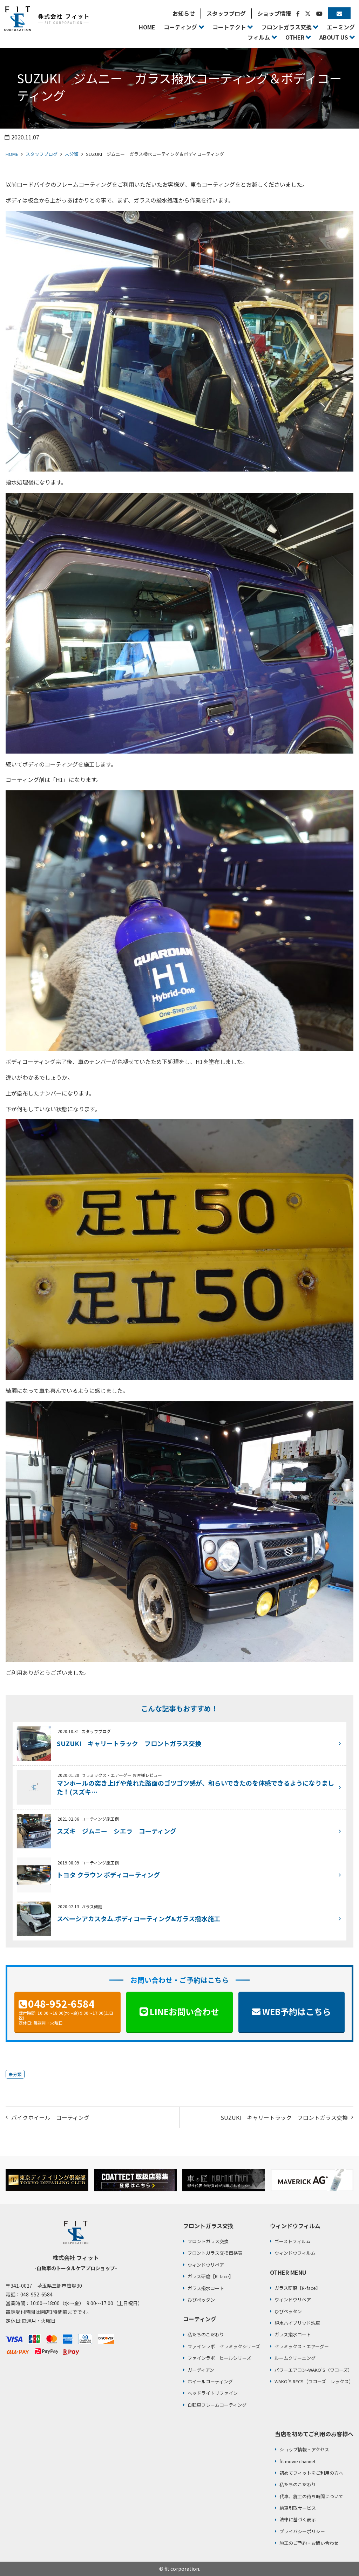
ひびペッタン (201, 2299)
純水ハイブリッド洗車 (297, 2323)
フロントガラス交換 (208, 2241)
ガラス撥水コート (206, 2288)
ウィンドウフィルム (295, 2252)
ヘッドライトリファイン (213, 2393)
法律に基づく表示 (297, 2519)
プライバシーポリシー (302, 2531)
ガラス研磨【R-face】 (210, 2276)
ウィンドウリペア (206, 2264)
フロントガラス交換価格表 (215, 2252)
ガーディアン (201, 2370)
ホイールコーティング (210, 2381)
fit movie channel (297, 2461)
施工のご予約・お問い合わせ (309, 2543)
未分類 (72, 154)
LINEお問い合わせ (184, 2011)
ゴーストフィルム (293, 2241)
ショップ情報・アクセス (304, 2449)
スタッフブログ (41, 154)
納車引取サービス (297, 2508)
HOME (12, 154)
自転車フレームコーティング (217, 2405)
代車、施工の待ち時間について (311, 2496)
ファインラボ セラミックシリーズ (224, 2346)
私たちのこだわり (206, 2334)
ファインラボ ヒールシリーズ (219, 2358)
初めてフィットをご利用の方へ (311, 2472)
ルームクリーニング (295, 2358)
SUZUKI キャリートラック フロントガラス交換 (284, 2117)
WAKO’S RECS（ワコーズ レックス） (314, 2381)
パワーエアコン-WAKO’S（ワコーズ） (313, 2370)
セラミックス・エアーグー (302, 2346)
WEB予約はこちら (296, 2011)
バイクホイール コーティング (50, 2117)
